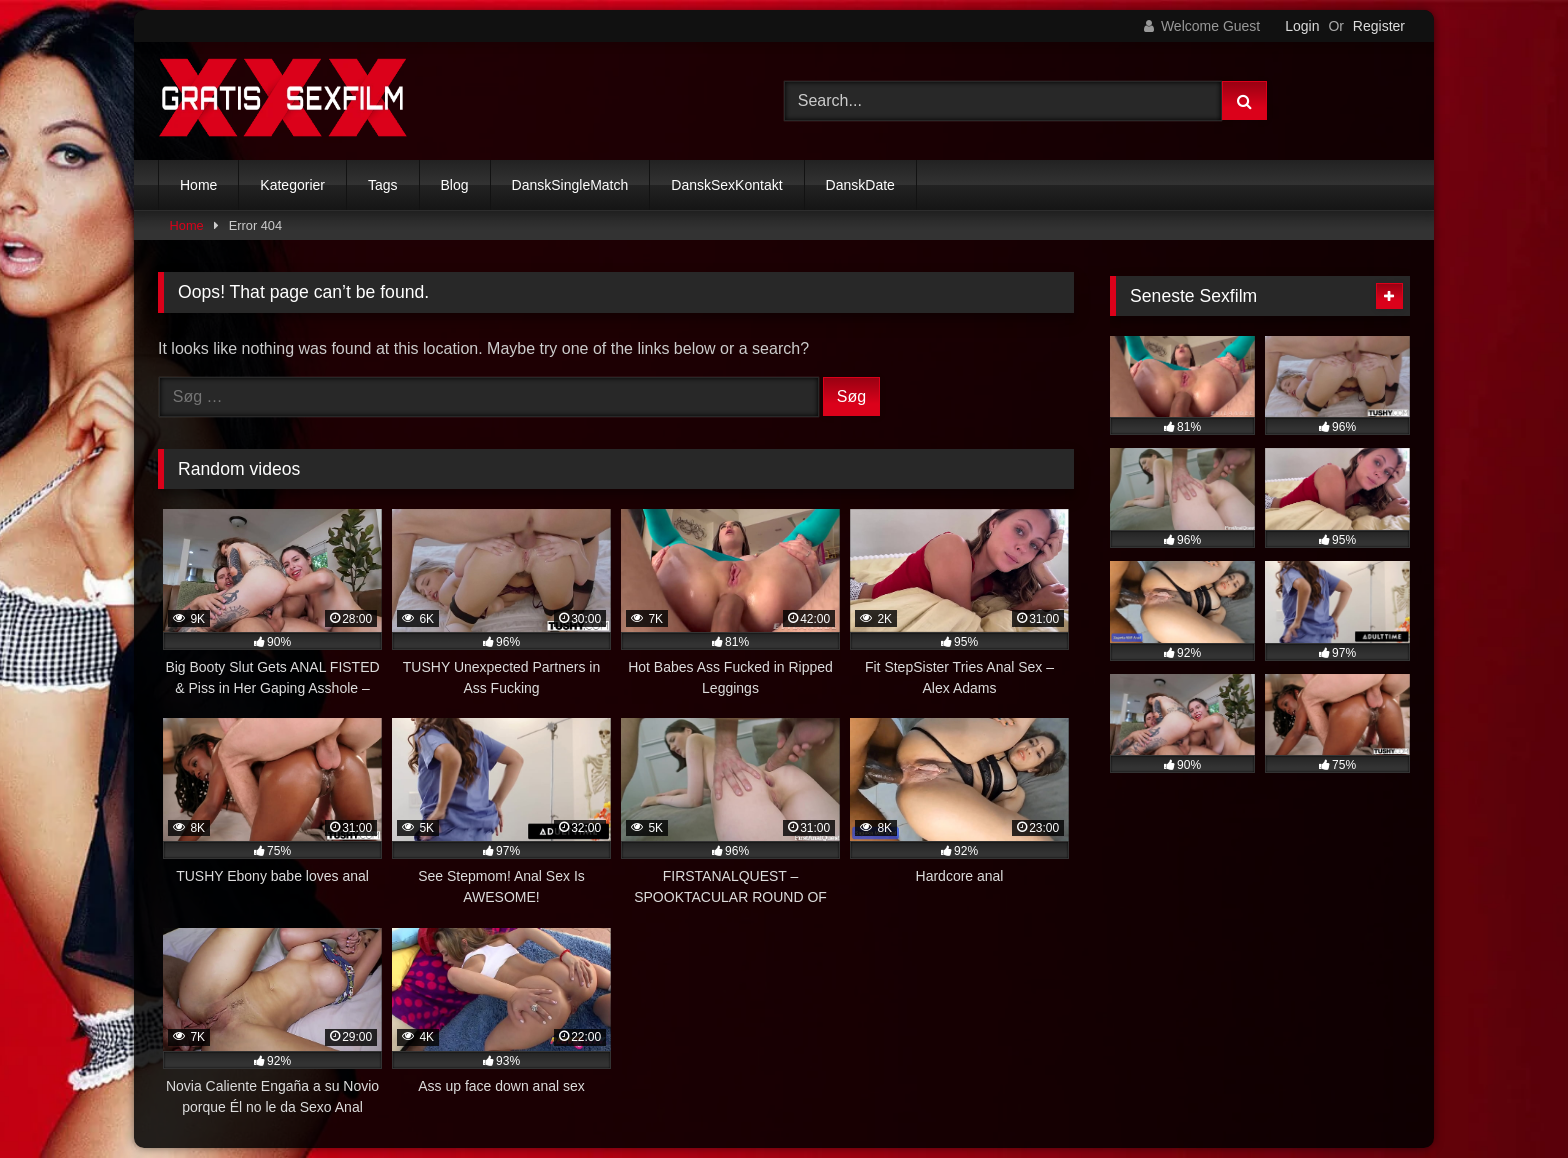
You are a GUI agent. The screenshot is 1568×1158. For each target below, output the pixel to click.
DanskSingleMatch (570, 185)
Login (1302, 26)
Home (198, 185)
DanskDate (860, 185)
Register (1379, 26)
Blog (455, 185)
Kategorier (292, 185)
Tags (383, 185)
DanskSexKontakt (726, 185)
